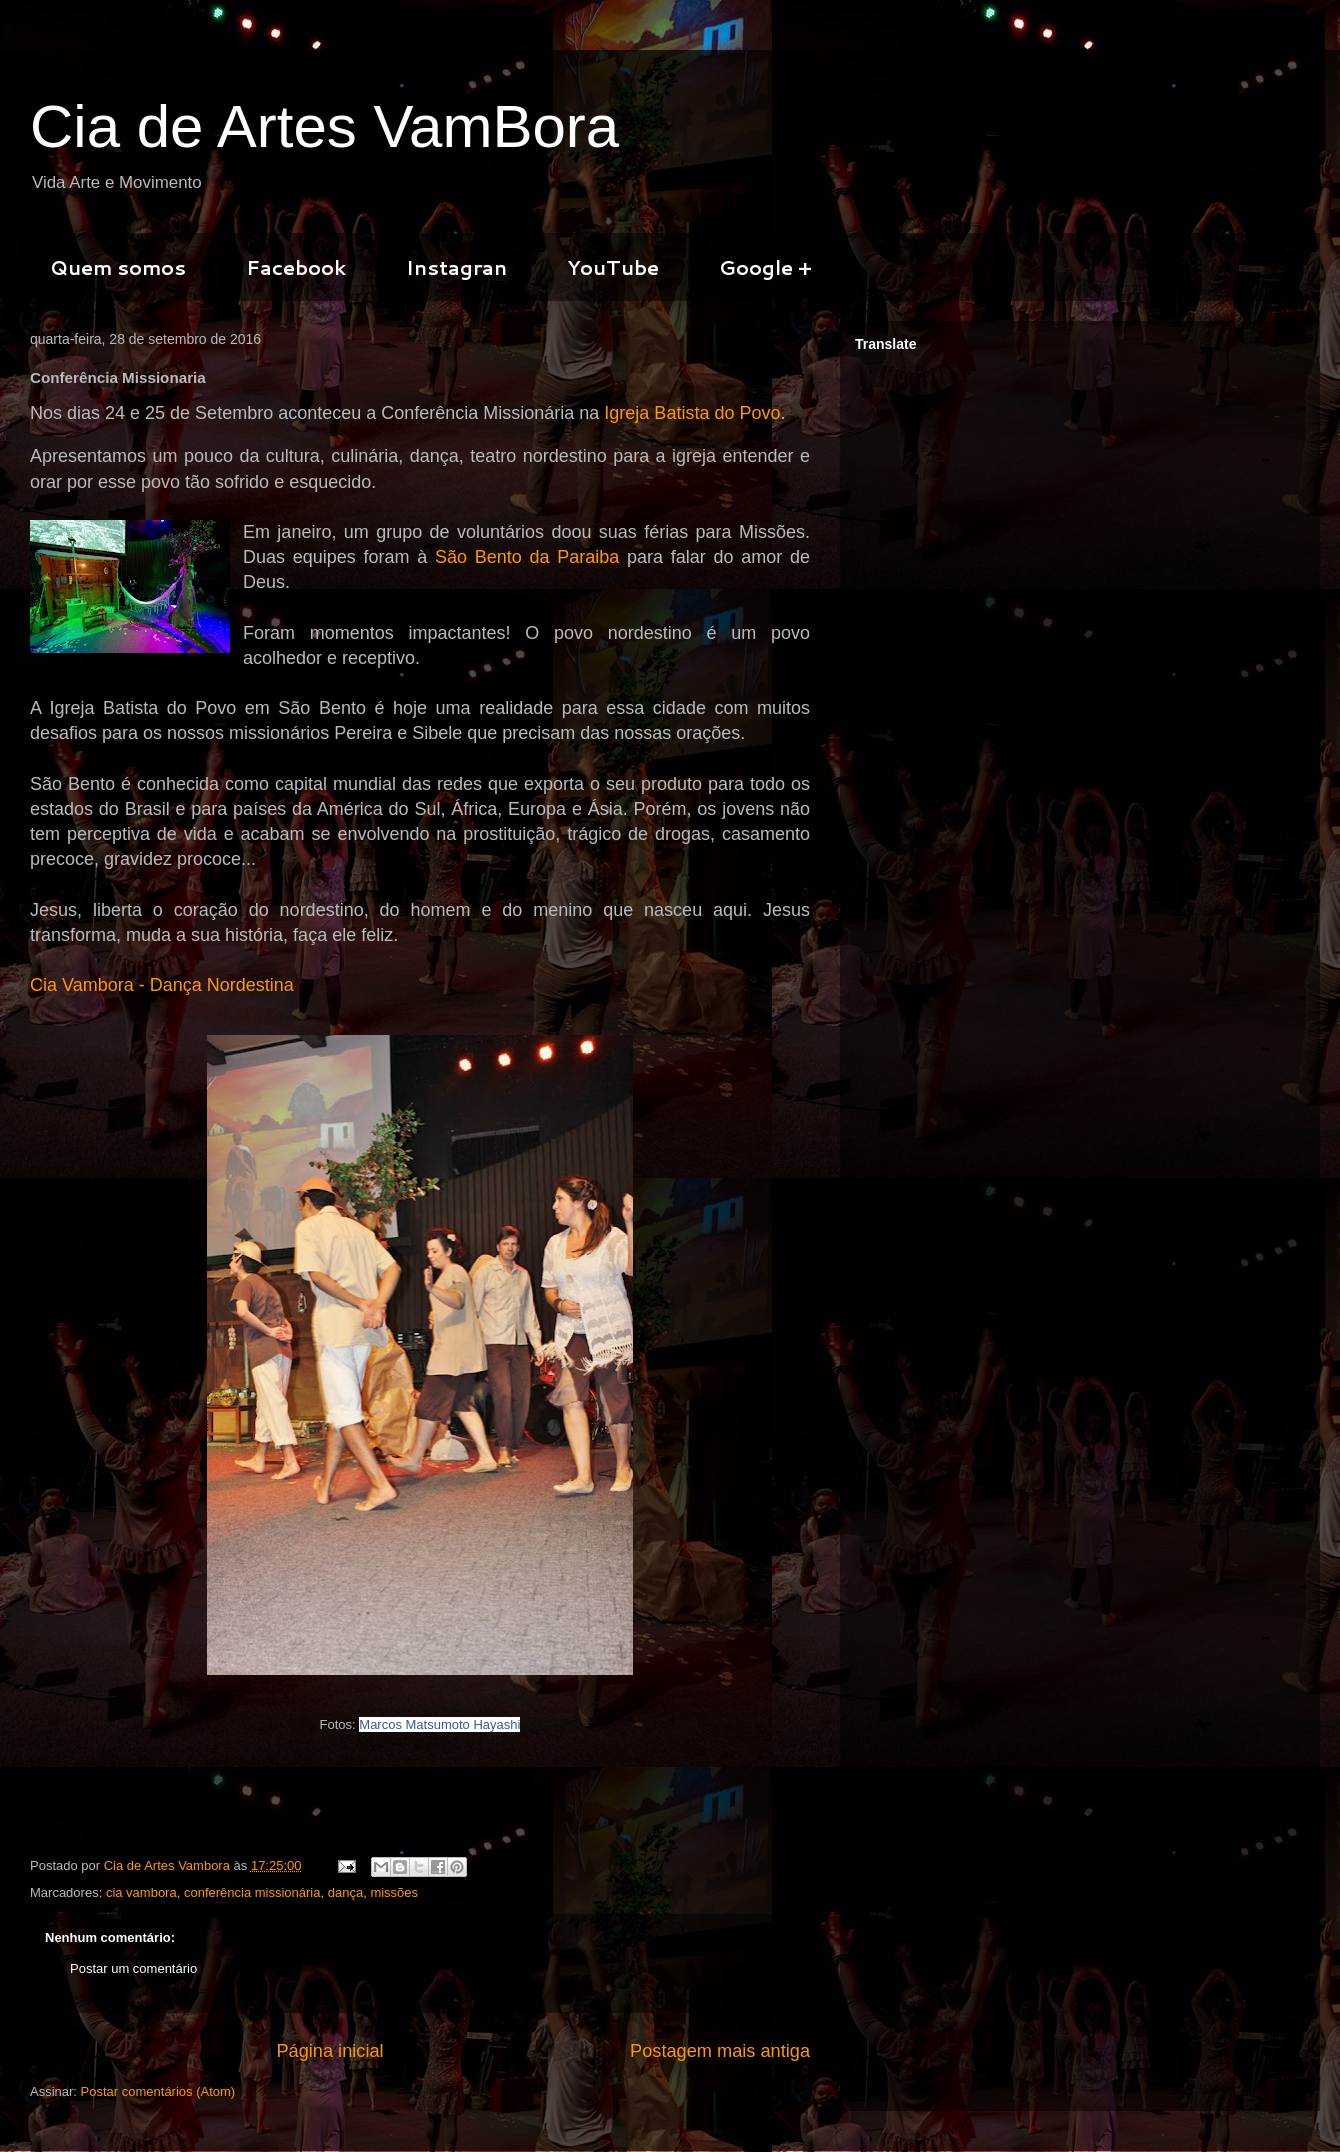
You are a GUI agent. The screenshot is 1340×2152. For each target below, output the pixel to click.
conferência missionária (252, 1892)
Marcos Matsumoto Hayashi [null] (439, 1724)
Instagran (456, 267)
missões (394, 1892)
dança (345, 1892)
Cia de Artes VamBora (324, 126)
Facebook (296, 267)
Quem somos (118, 267)
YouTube (613, 267)
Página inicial (329, 2051)
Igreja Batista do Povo (692, 413)
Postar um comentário (133, 1968)
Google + (765, 267)
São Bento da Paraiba (527, 557)
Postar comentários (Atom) (158, 2091)
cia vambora (141, 1892)
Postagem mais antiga (720, 2051)
